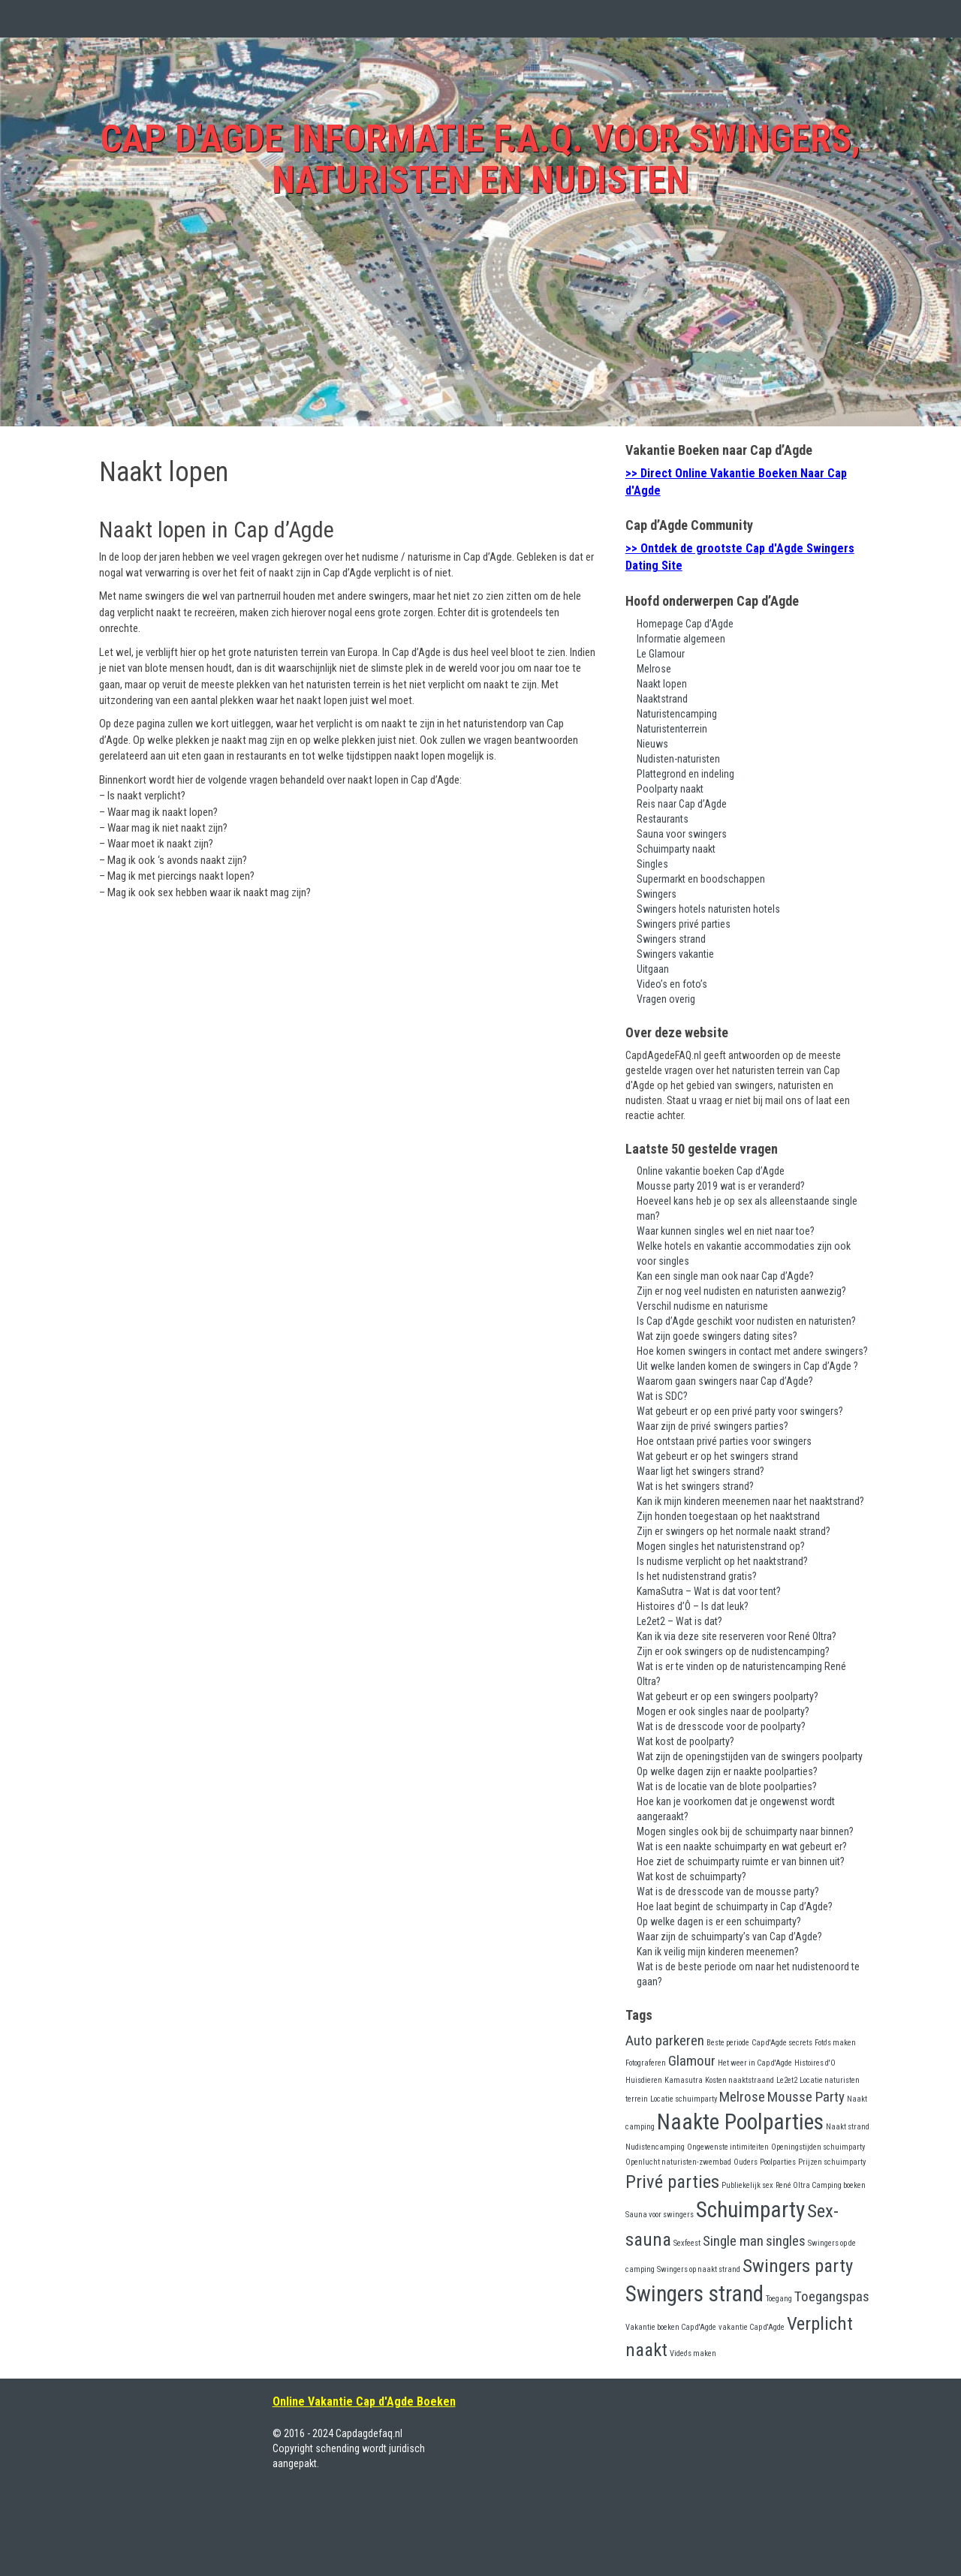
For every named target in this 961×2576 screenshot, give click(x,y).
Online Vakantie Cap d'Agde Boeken (364, 2401)
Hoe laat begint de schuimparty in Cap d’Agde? (735, 1906)
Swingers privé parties (684, 924)
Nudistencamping (655, 2147)
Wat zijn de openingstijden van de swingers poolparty (750, 1756)
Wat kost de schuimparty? (691, 1876)
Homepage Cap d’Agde (685, 624)
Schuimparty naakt (676, 849)
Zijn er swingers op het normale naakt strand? (733, 1531)
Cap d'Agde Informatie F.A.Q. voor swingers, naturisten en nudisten (480, 159)
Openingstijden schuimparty (818, 2147)
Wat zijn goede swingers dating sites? (717, 1336)
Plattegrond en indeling (685, 774)
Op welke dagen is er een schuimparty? (719, 1921)
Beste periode (727, 2043)
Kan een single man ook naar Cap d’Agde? (725, 1276)
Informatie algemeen (681, 639)
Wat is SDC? (662, 1396)
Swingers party (798, 2266)
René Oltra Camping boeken (821, 2185)
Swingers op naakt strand (698, 2269)
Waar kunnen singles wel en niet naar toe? (726, 1231)
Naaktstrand (662, 699)
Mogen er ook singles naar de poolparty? (723, 1711)
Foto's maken (835, 2043)
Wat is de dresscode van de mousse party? (728, 1891)
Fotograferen (645, 2063)
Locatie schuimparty (683, 2099)
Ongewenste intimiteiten (728, 2147)
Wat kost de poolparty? (685, 1741)
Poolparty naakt (670, 789)
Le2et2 (786, 2080)
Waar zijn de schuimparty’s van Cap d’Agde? (729, 1936)
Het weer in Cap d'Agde (755, 2063)
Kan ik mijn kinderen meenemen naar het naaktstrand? (750, 1501)
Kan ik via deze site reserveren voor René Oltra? (736, 1636)
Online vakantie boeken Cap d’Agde (711, 1171)
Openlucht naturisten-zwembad (678, 2162)
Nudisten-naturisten (678, 759)
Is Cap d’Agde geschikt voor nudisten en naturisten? (746, 1321)
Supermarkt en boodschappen (701, 879)
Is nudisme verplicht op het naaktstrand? (722, 1561)
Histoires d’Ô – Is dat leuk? (693, 1606)
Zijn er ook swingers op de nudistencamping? (733, 1651)
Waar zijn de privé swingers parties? (712, 1426)
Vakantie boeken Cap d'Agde (670, 2327)
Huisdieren (643, 2080)
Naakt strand (847, 2127)
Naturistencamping (677, 714)
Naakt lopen (662, 684)
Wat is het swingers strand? (695, 1486)
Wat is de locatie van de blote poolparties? (727, 1786)
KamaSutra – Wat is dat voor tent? (709, 1591)
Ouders (746, 2162)
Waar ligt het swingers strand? (700, 1471)
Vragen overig (666, 999)
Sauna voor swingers (682, 834)
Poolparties (778, 2162)
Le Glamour (661, 654)
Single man (733, 2240)
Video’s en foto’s (672, 984)
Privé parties (672, 2181)
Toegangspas (831, 2296)
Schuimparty (750, 2209)
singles (786, 2240)
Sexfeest (686, 2243)
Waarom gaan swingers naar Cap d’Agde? (725, 1381)
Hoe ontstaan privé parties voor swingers (724, 1441)
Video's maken (693, 2353)
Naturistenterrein (672, 729)
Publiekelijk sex (747, 2185)
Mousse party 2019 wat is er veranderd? (721, 1186)
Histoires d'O (815, 2063)
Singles (652, 864)
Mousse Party (806, 2096)
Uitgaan (653, 969)
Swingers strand (671, 939)
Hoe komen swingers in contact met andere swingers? (752, 1351)
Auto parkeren (664, 2040)
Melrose (654, 669)
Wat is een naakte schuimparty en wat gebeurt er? (742, 1846)
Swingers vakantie (675, 954)
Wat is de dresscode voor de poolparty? (721, 1726)
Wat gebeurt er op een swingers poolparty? (727, 1696)
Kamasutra (683, 2080)
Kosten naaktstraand (739, 2080)
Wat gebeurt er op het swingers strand (717, 1456)
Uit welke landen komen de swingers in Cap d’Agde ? (747, 1366)
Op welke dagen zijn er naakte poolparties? (727, 1771)
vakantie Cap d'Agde (751, 2327)
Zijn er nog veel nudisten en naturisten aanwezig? (741, 1291)
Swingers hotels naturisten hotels (708, 909)
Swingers (656, 894)
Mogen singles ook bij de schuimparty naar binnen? (745, 1831)
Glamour (691, 2060)
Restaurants (662, 819)
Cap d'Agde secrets (782, 2043)
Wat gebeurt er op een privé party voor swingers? (740, 1411)
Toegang (779, 2299)
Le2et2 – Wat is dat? (679, 1621)
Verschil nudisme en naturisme (702, 1306)
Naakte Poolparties (740, 2122)
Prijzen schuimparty (832, 2162)
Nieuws (652, 744)
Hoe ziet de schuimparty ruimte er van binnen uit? (741, 1861)
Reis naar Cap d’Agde (682, 804)
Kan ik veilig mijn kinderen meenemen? (718, 1952)
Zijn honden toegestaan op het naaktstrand (728, 1516)
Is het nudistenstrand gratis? (697, 1576)
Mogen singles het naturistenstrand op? (721, 1546)
